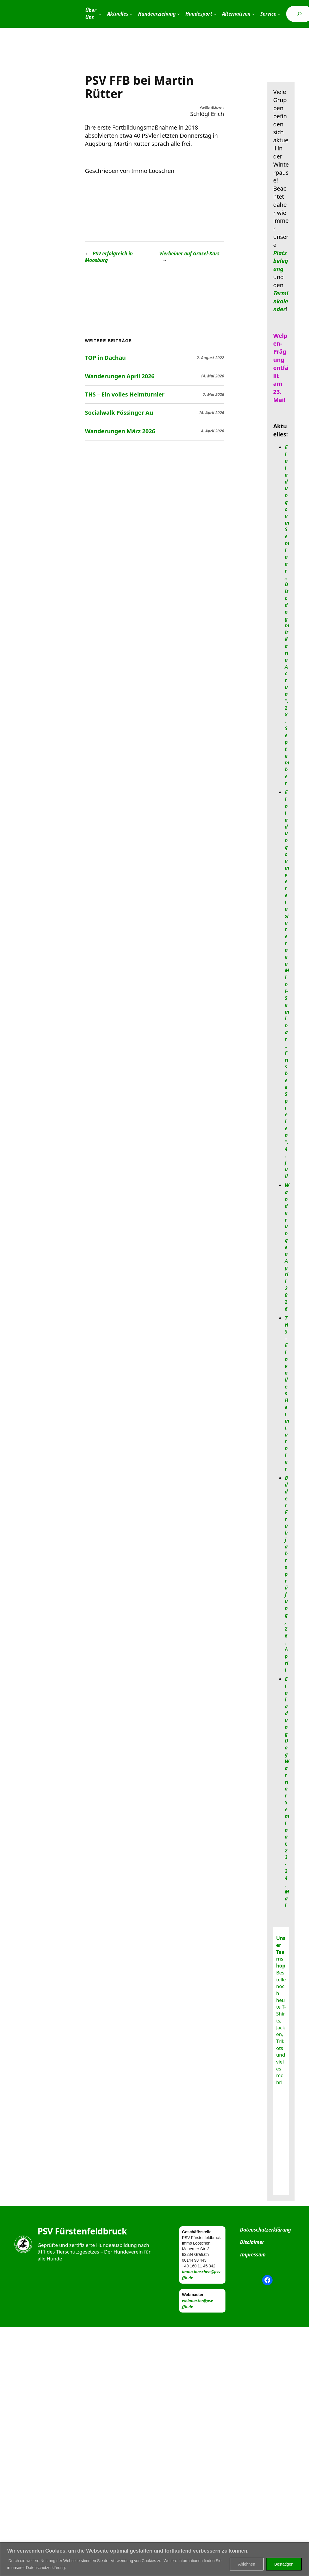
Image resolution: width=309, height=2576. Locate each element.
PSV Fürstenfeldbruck (82, 2231)
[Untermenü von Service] (278, 13)
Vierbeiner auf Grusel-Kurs (189, 253)
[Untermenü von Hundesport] (215, 13)
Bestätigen (283, 2564)
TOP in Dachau (105, 358)
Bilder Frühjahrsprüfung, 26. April (286, 1574)
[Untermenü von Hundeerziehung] (178, 13)
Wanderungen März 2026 (120, 431)
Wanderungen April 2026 (120, 376)
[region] (154, 2559)
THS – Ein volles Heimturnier (124, 394)
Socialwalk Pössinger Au (119, 413)
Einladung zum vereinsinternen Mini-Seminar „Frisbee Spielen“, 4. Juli (287, 984)
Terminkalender (280, 301)
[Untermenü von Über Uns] (100, 13)
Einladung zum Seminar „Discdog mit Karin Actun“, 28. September (287, 615)
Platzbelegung (280, 261)
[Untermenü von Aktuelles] (130, 13)
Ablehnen (246, 2564)
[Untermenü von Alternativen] (253, 13)
